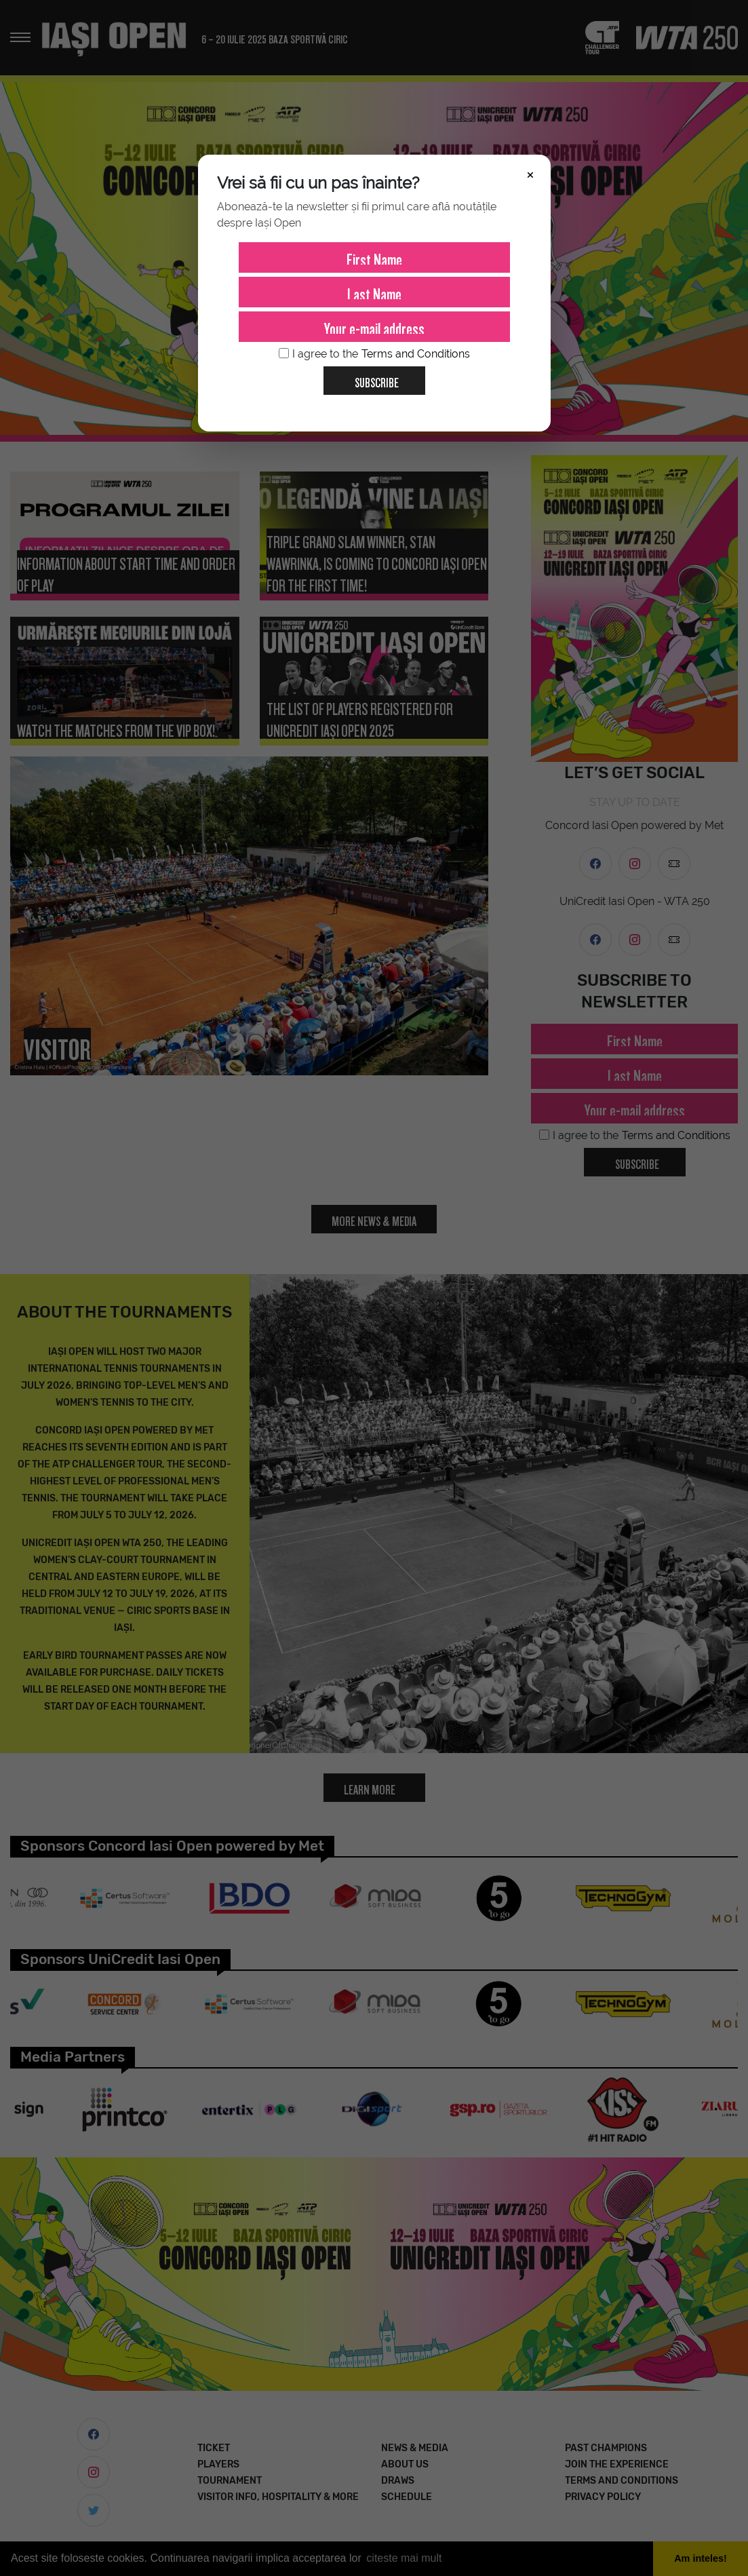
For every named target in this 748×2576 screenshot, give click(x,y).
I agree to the (374, 354)
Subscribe (371, 378)
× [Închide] (530, 174)
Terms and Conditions (415, 353)
